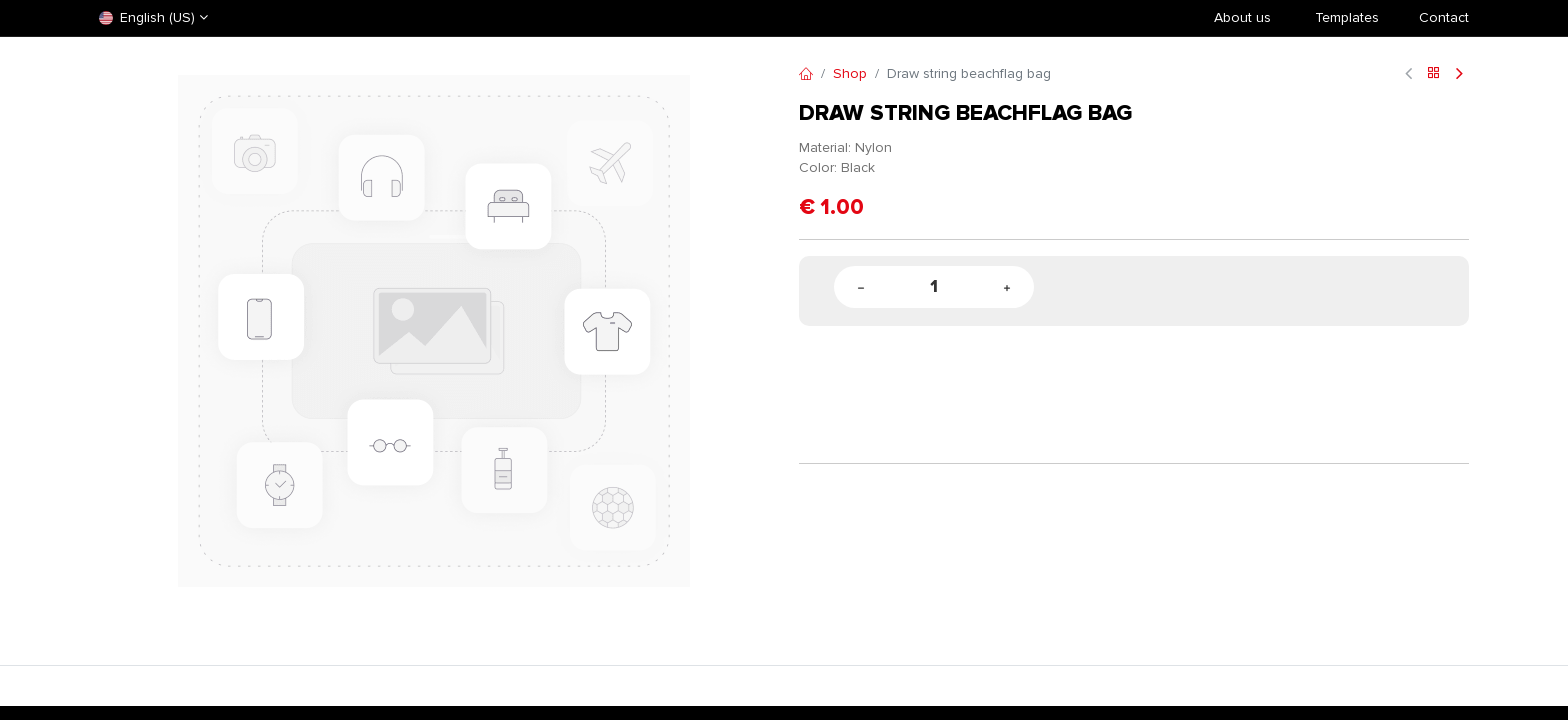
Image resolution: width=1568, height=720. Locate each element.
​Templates (1347, 17)
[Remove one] (861, 287)
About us (1242, 17)
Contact (1444, 17)
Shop (850, 73)
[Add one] (1007, 287)
